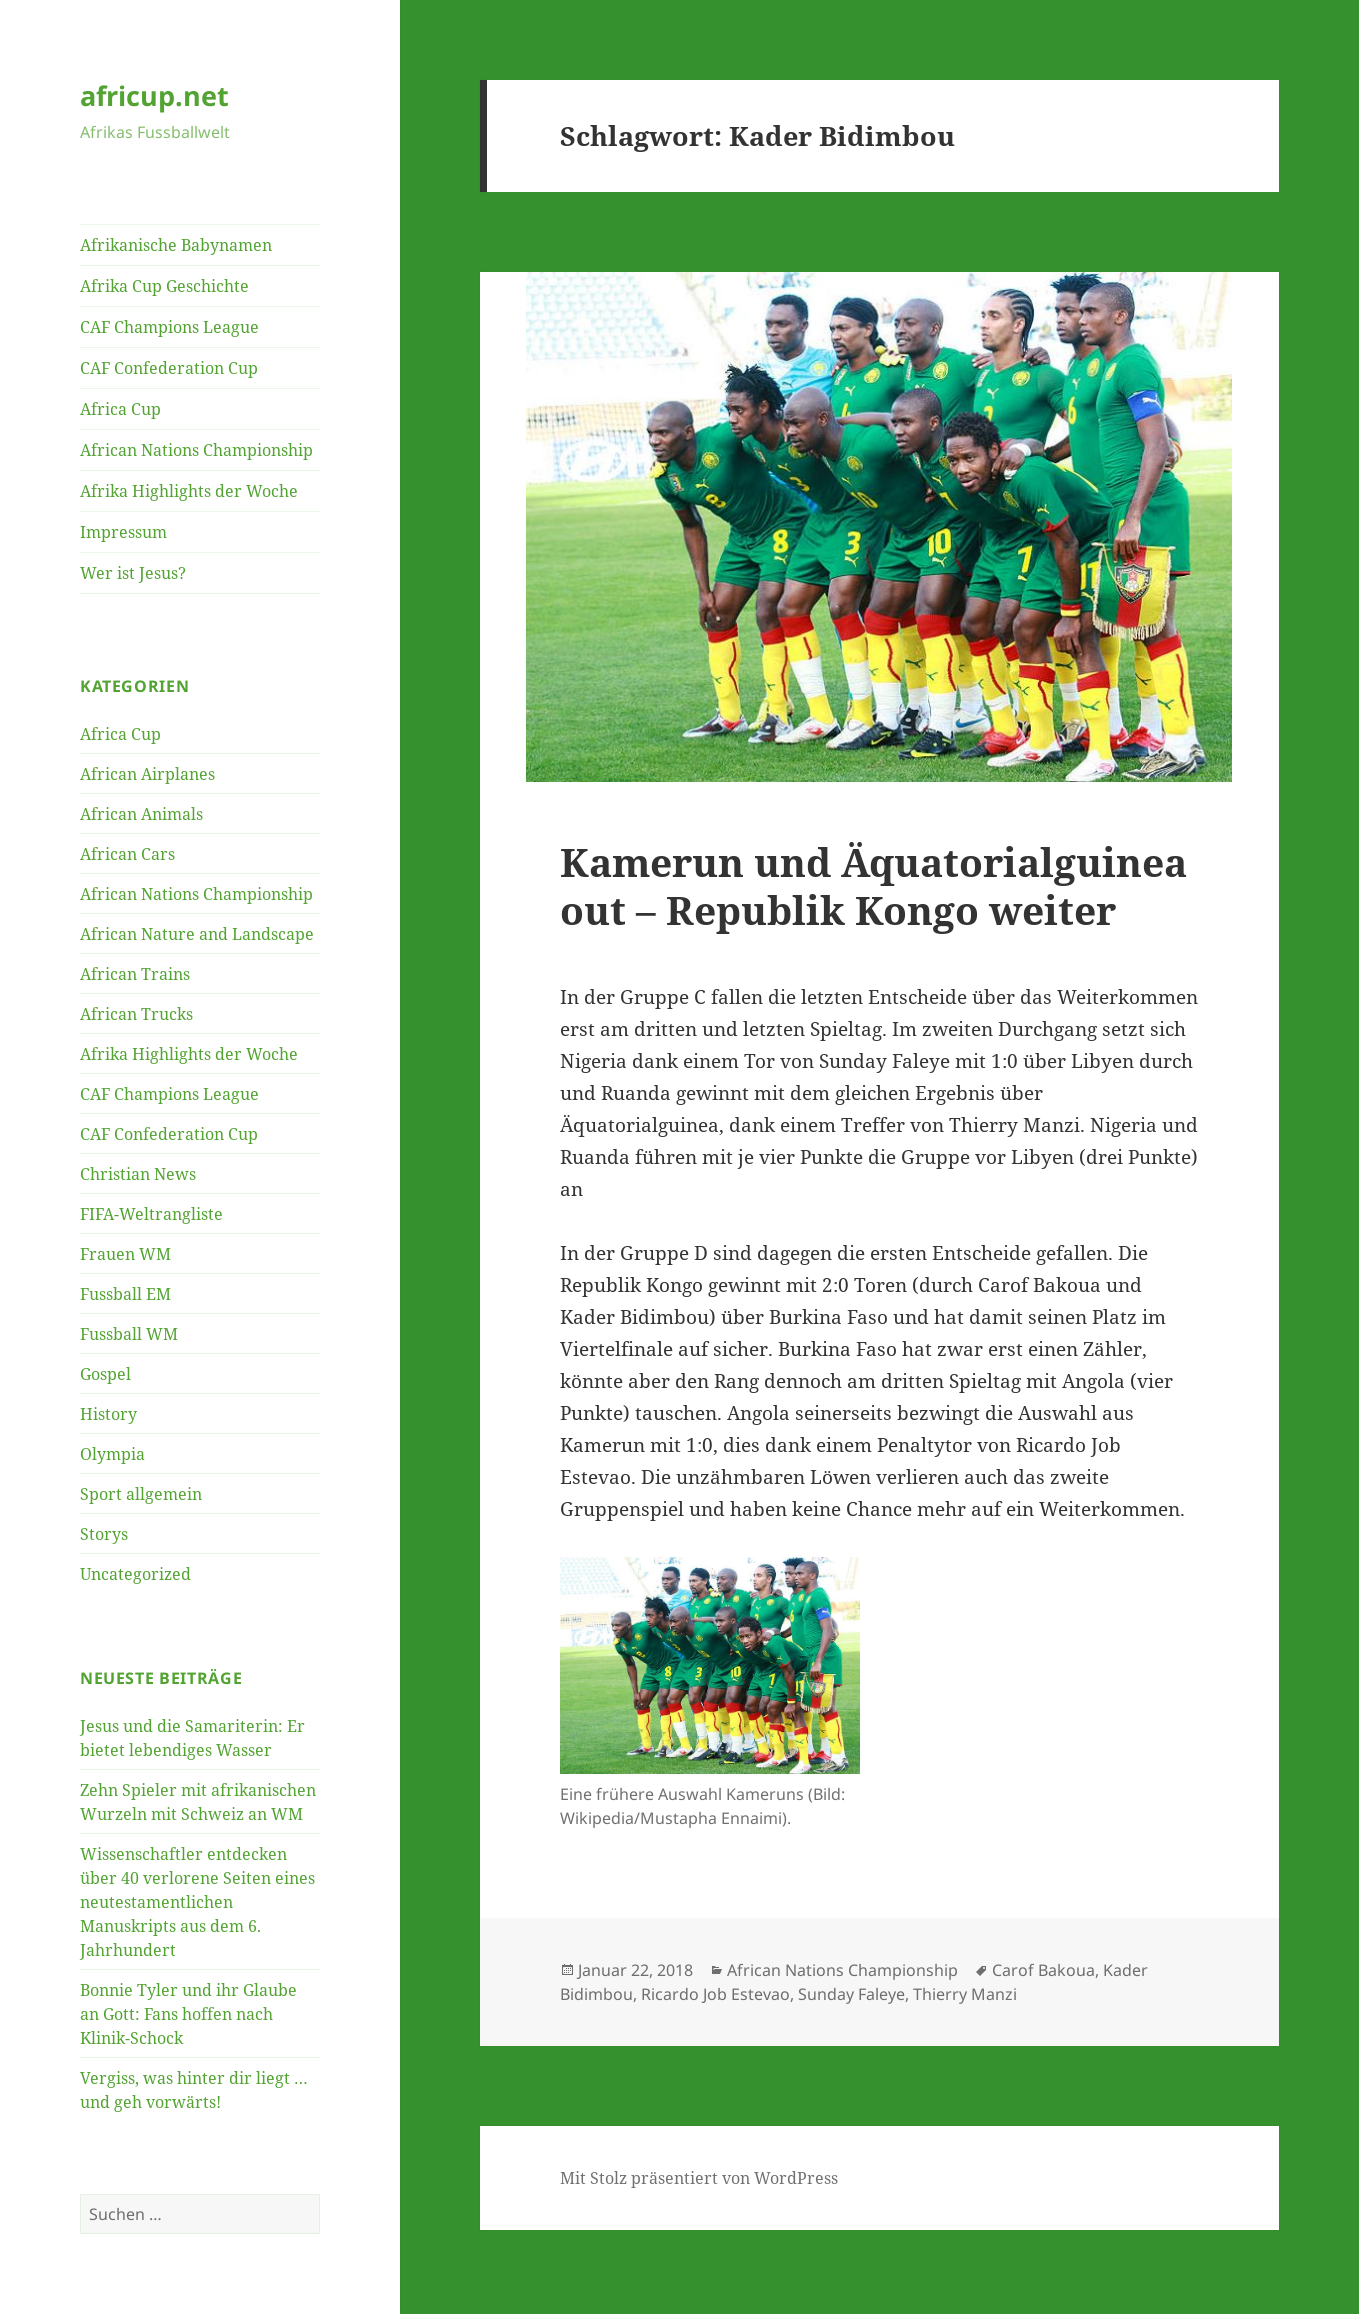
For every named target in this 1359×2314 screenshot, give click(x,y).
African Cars (127, 854)
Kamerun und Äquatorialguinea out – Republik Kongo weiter (873, 885)
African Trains (135, 974)
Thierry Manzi (965, 1994)
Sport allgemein (141, 1494)
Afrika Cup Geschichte (164, 286)
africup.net (154, 95)
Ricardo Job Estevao (715, 1994)
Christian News (138, 1174)
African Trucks (136, 1014)
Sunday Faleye (851, 1994)
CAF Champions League (169, 327)
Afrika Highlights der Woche (189, 491)
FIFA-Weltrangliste (151, 1214)
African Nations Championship (196, 450)
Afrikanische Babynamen (176, 245)
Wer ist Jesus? (133, 573)
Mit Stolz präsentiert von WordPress (699, 2178)
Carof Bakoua (1043, 1970)
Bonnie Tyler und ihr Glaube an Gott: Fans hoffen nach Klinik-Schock (188, 2014)
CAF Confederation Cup (169, 368)
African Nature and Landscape (197, 934)
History (108, 1414)
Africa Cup (120, 409)
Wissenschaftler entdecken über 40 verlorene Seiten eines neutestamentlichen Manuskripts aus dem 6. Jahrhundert (197, 1902)
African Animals (141, 814)
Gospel (105, 1374)
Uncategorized (135, 1574)
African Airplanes (147, 774)
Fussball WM (129, 1334)
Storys (104, 1534)
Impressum (123, 532)
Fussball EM (125, 1294)
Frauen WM (125, 1254)
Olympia (112, 1454)
